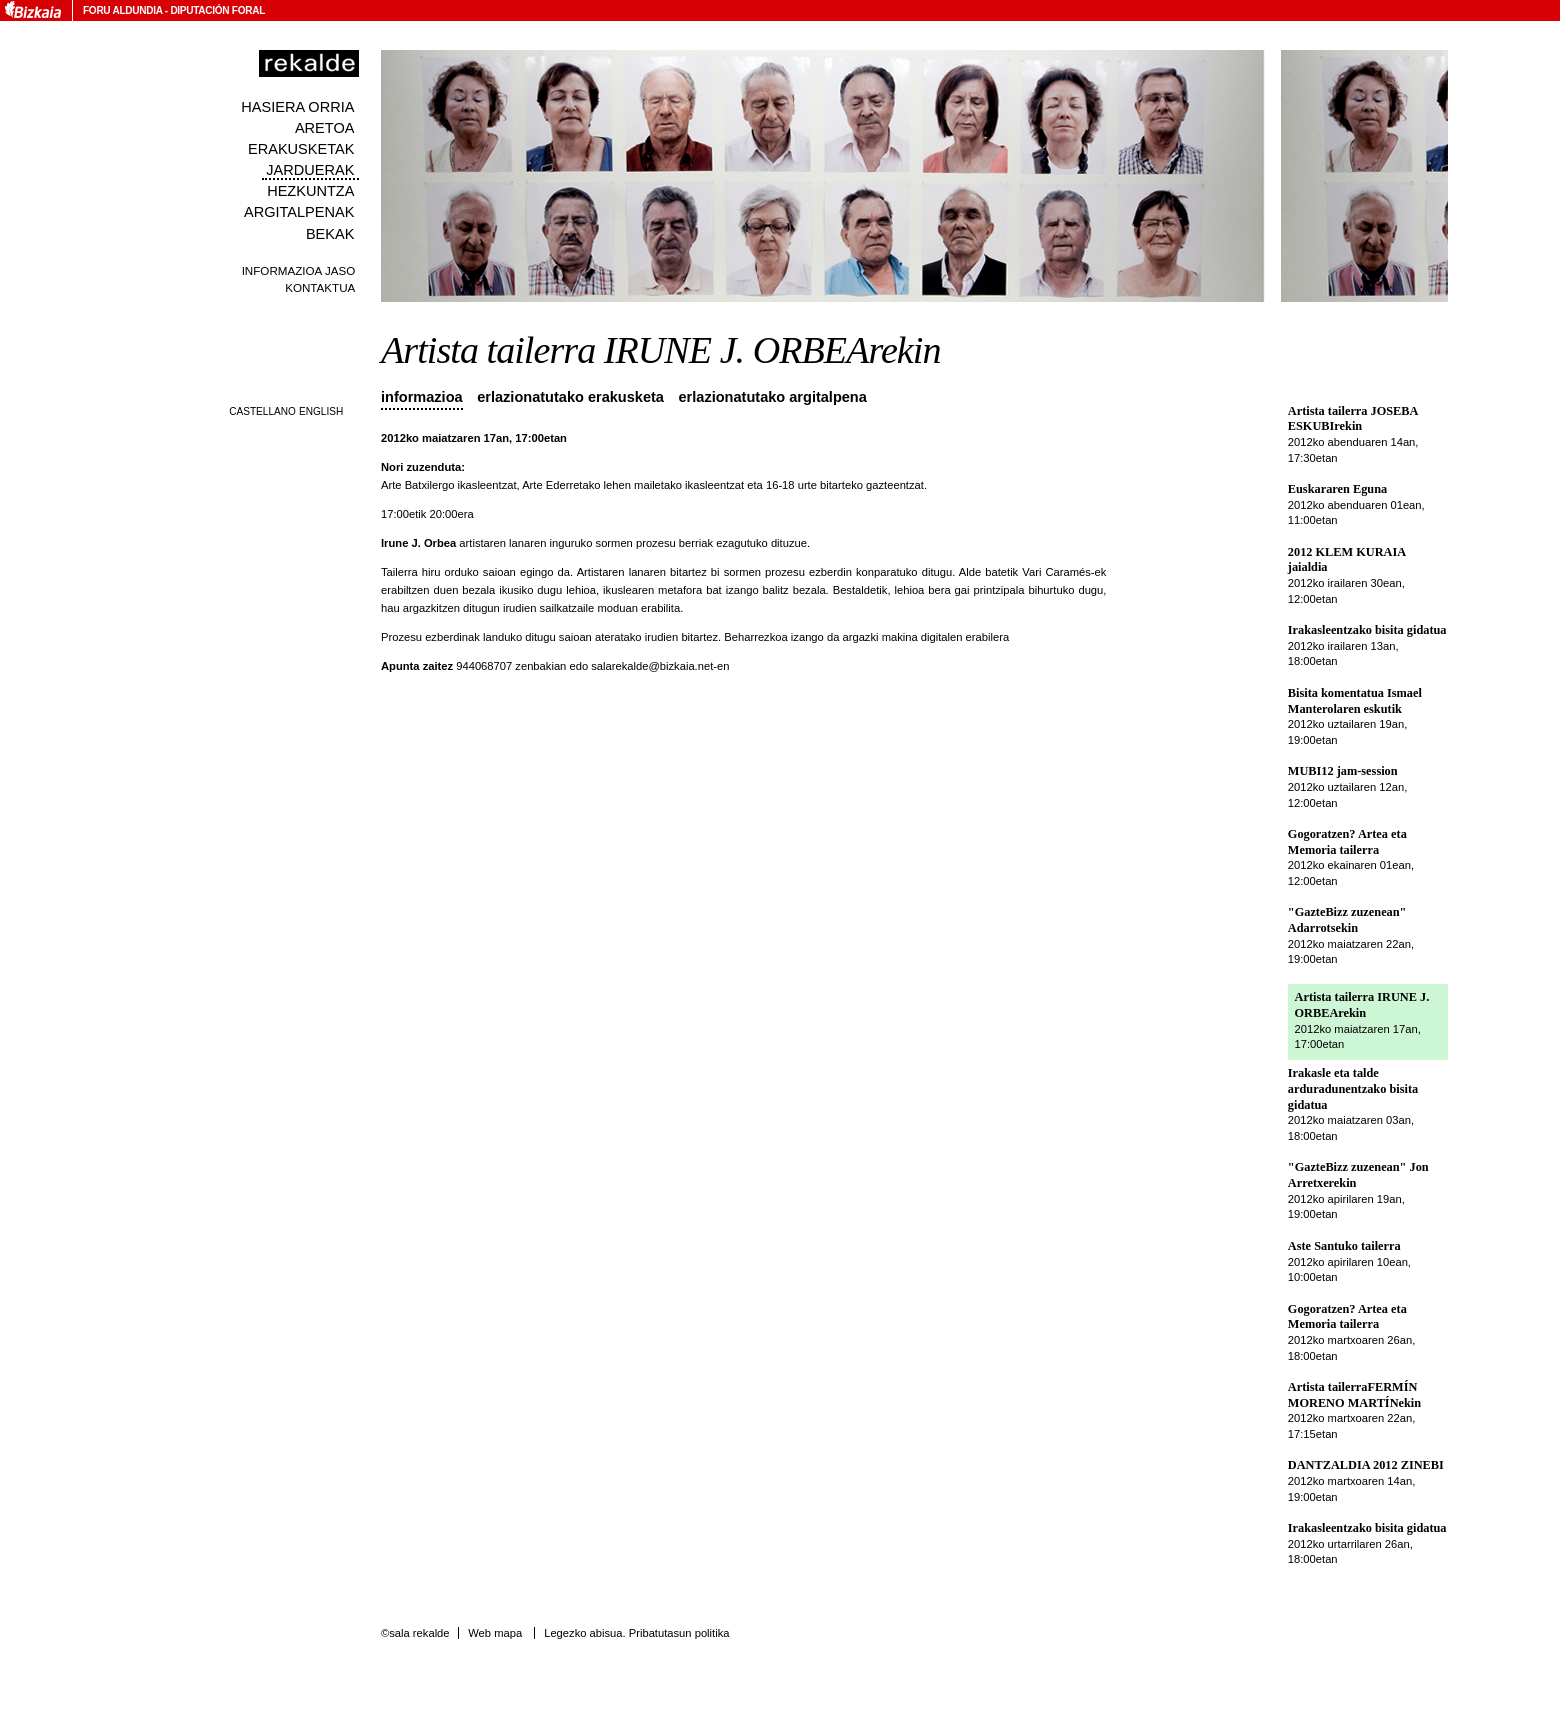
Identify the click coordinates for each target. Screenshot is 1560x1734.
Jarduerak (310, 170)
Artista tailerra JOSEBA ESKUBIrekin (1353, 419)
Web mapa (495, 1633)
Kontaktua (320, 287)
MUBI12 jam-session (1343, 771)
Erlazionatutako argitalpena (773, 397)
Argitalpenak (299, 212)
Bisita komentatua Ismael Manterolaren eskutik (1355, 701)
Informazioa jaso (299, 270)
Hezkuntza (310, 191)
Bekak (330, 234)
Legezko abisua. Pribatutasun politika (636, 1633)
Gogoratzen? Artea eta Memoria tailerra (1347, 842)
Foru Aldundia (122, 10)
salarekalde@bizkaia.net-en (660, 666)
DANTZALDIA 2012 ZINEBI (1366, 1465)
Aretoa (325, 128)
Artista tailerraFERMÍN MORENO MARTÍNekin (1354, 1395)
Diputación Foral (217, 10)
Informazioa (422, 397)
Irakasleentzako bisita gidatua (1367, 630)
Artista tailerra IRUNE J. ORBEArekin (1362, 1005)
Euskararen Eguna (1337, 489)
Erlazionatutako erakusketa (570, 397)
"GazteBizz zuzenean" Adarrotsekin (1347, 920)
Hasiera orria (297, 107)
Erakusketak (301, 149)
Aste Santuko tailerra (1344, 1246)
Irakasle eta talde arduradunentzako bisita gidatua (1353, 1088)
